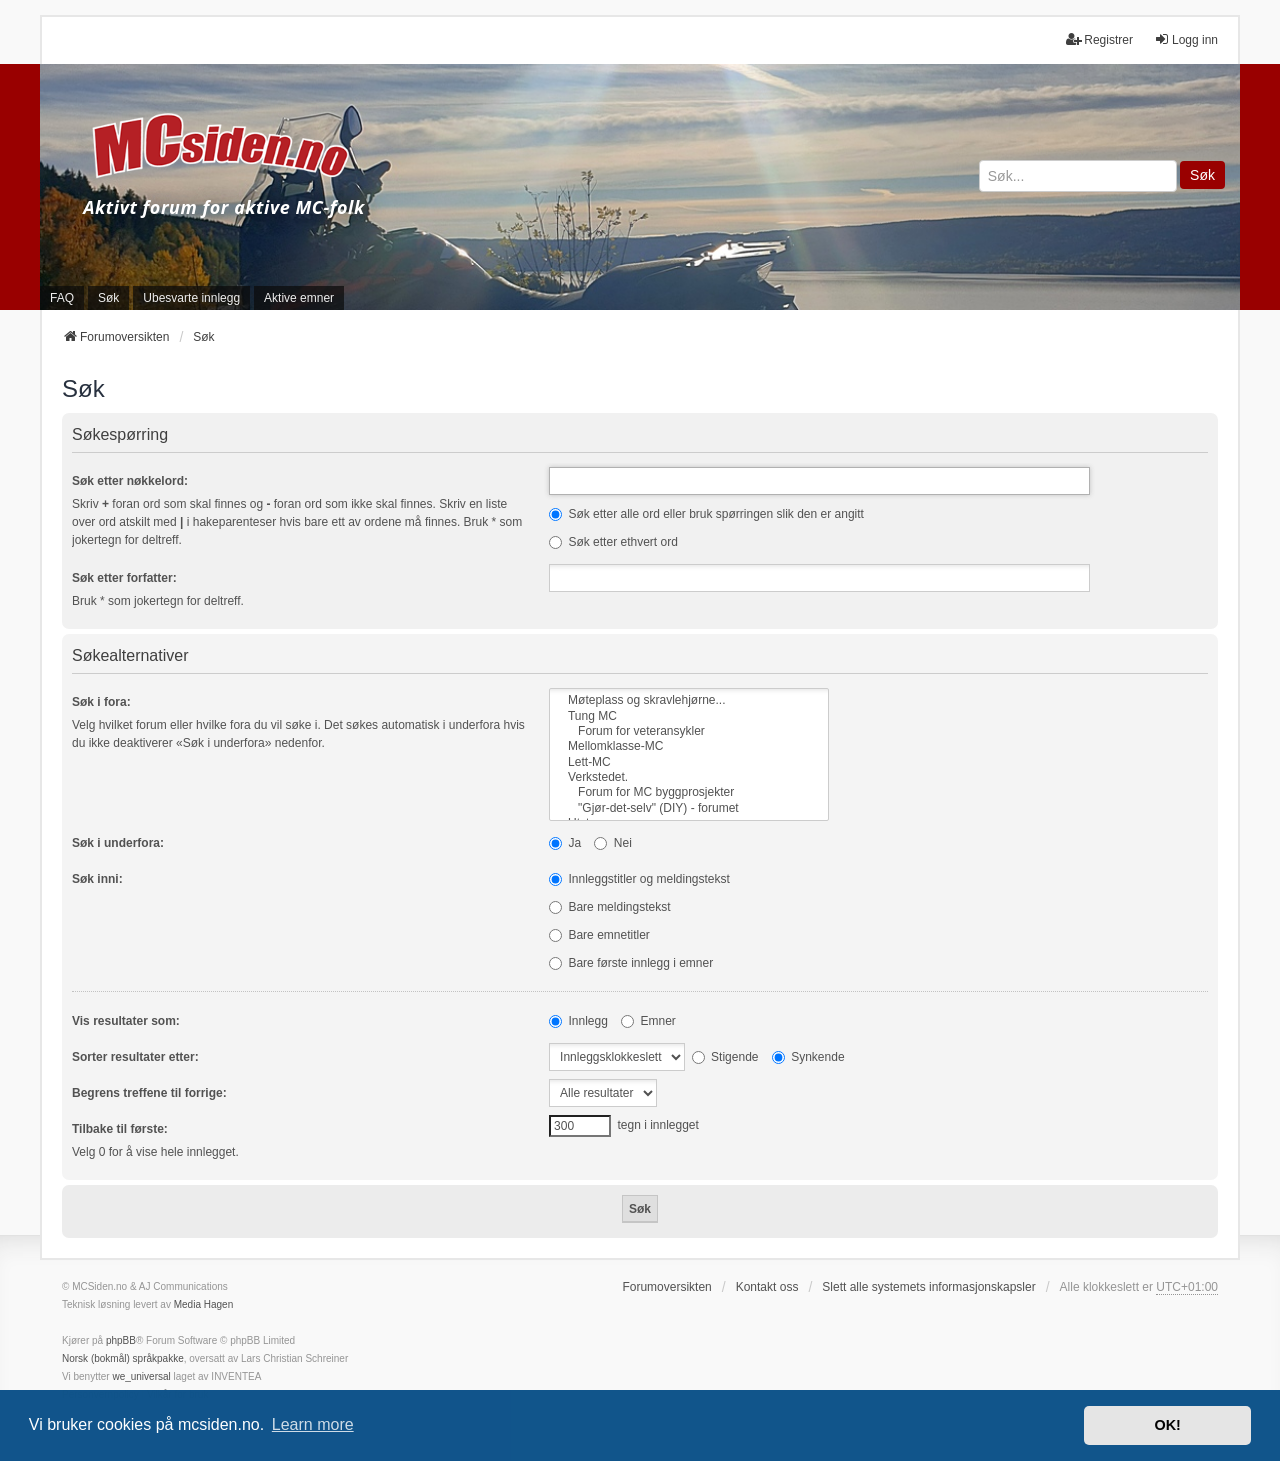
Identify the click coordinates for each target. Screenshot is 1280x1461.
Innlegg (578, 1021)
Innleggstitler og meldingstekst (639, 879)
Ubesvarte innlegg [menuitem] (191, 298)
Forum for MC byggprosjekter (689, 792)
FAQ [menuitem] (62, 298)
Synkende (808, 1057)
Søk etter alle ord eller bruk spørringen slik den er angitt (706, 514)
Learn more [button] (313, 1424)
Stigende (725, 1057)
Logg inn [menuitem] (1186, 39)
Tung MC (689, 716)
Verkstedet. (689, 777)
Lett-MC (689, 762)
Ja (565, 843)
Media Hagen (203, 1304)
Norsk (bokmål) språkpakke (123, 1358)
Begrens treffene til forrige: (149, 1093)
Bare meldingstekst (609, 907)
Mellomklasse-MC (689, 746)
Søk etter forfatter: (124, 578)
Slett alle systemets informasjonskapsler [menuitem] (928, 1287)
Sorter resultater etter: (135, 1057)
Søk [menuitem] (108, 298)
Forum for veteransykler (689, 731)
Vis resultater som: (126, 1021)
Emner (648, 1021)
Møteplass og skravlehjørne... (689, 700)
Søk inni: (97, 879)
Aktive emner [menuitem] (299, 298)
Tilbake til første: (120, 1129)
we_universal (141, 1376)
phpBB (121, 1340)
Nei (612, 843)
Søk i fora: (101, 702)
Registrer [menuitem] (1099, 39)
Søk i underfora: (118, 843)
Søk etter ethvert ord (613, 542)
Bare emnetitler (599, 935)
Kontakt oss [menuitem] (767, 1287)
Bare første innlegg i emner (631, 963)
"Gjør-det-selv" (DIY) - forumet (689, 808)
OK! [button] (1167, 1425)
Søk (1202, 175)
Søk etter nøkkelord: (130, 481)
